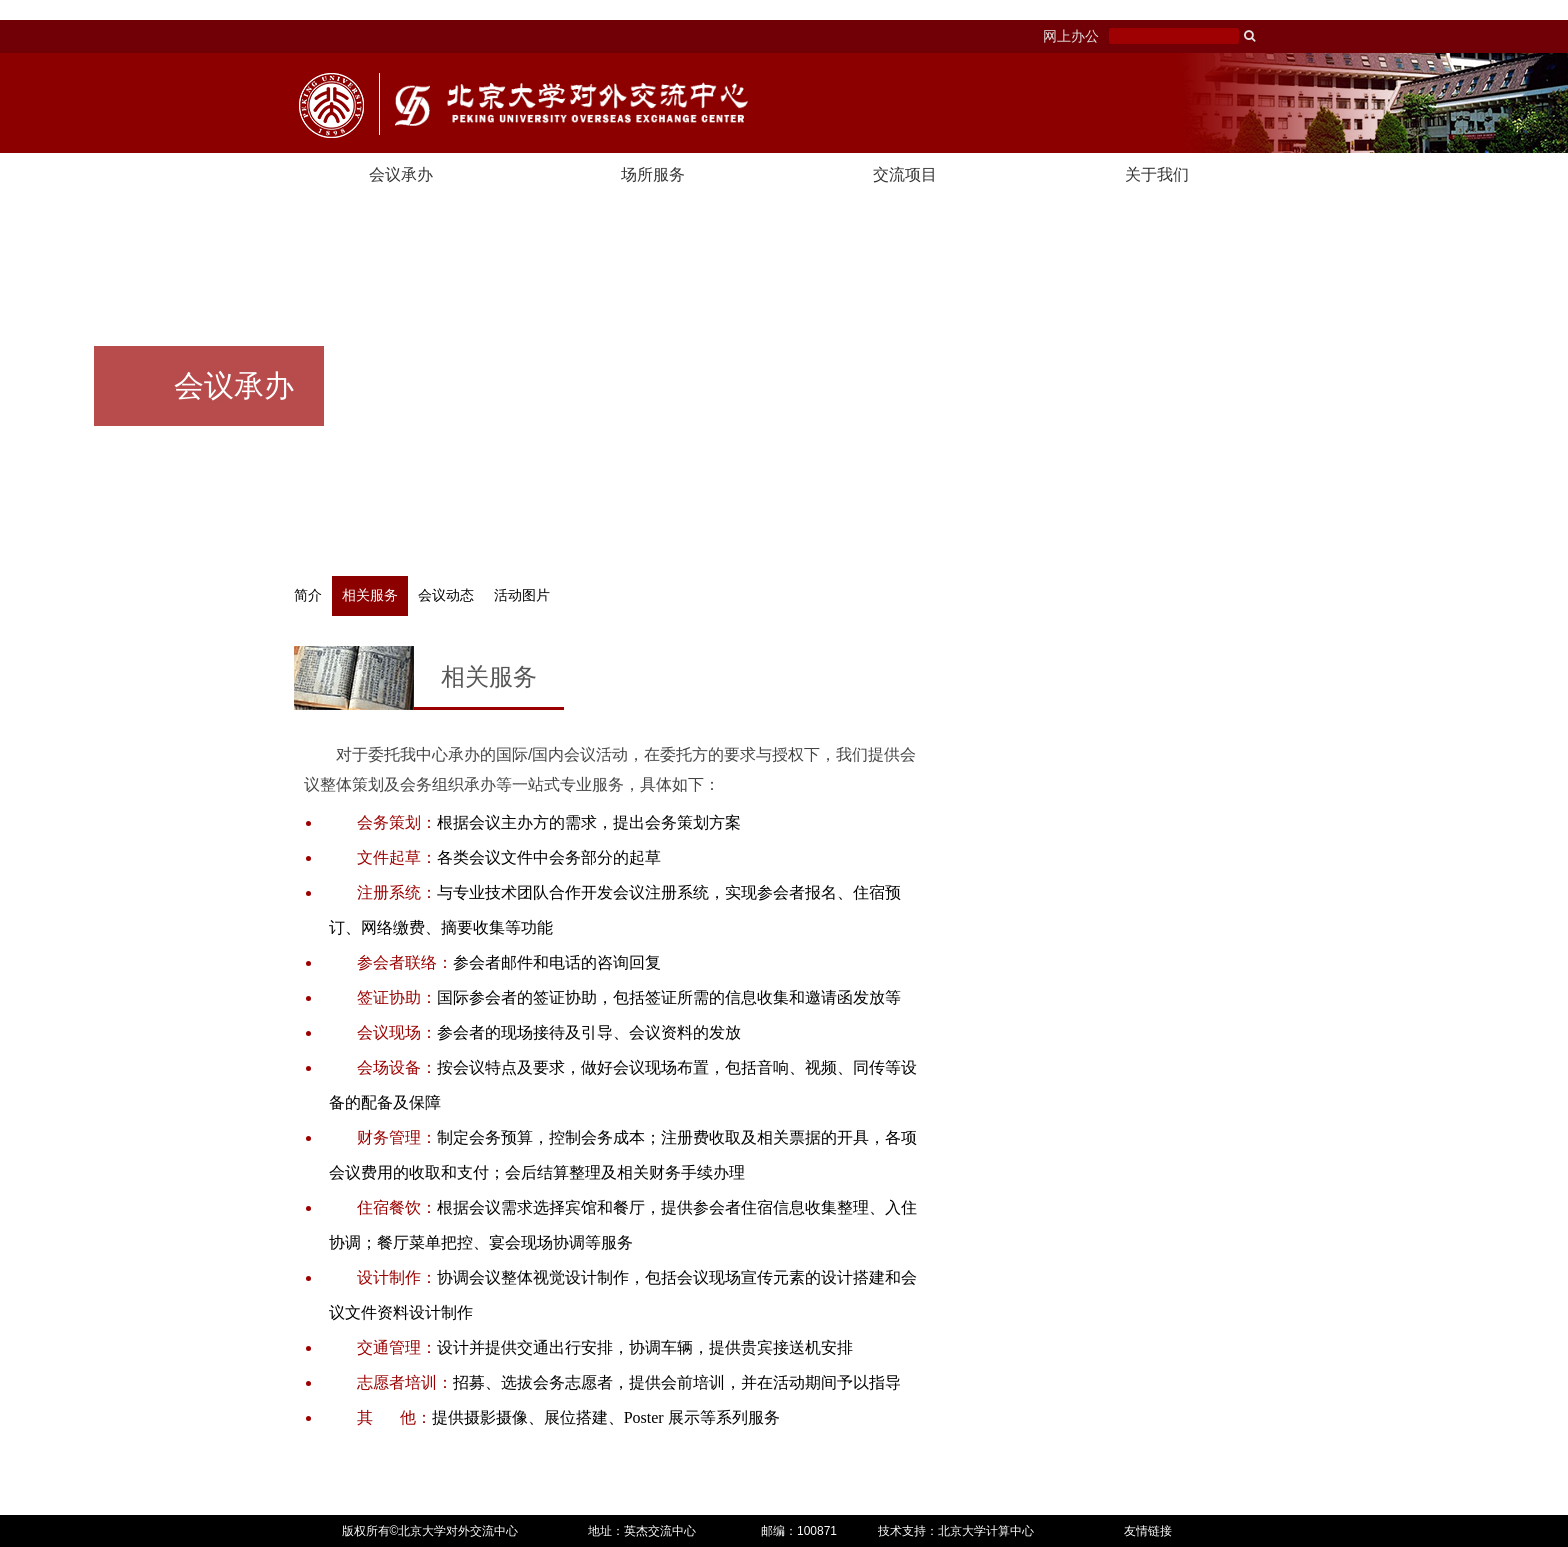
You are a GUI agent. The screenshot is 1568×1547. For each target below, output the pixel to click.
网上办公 (1071, 36)
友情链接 (1148, 1531)
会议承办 (401, 174)
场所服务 (653, 174)
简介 (308, 595)
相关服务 (370, 595)
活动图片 (522, 595)
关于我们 (1157, 174)
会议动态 (446, 595)
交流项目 (905, 174)
